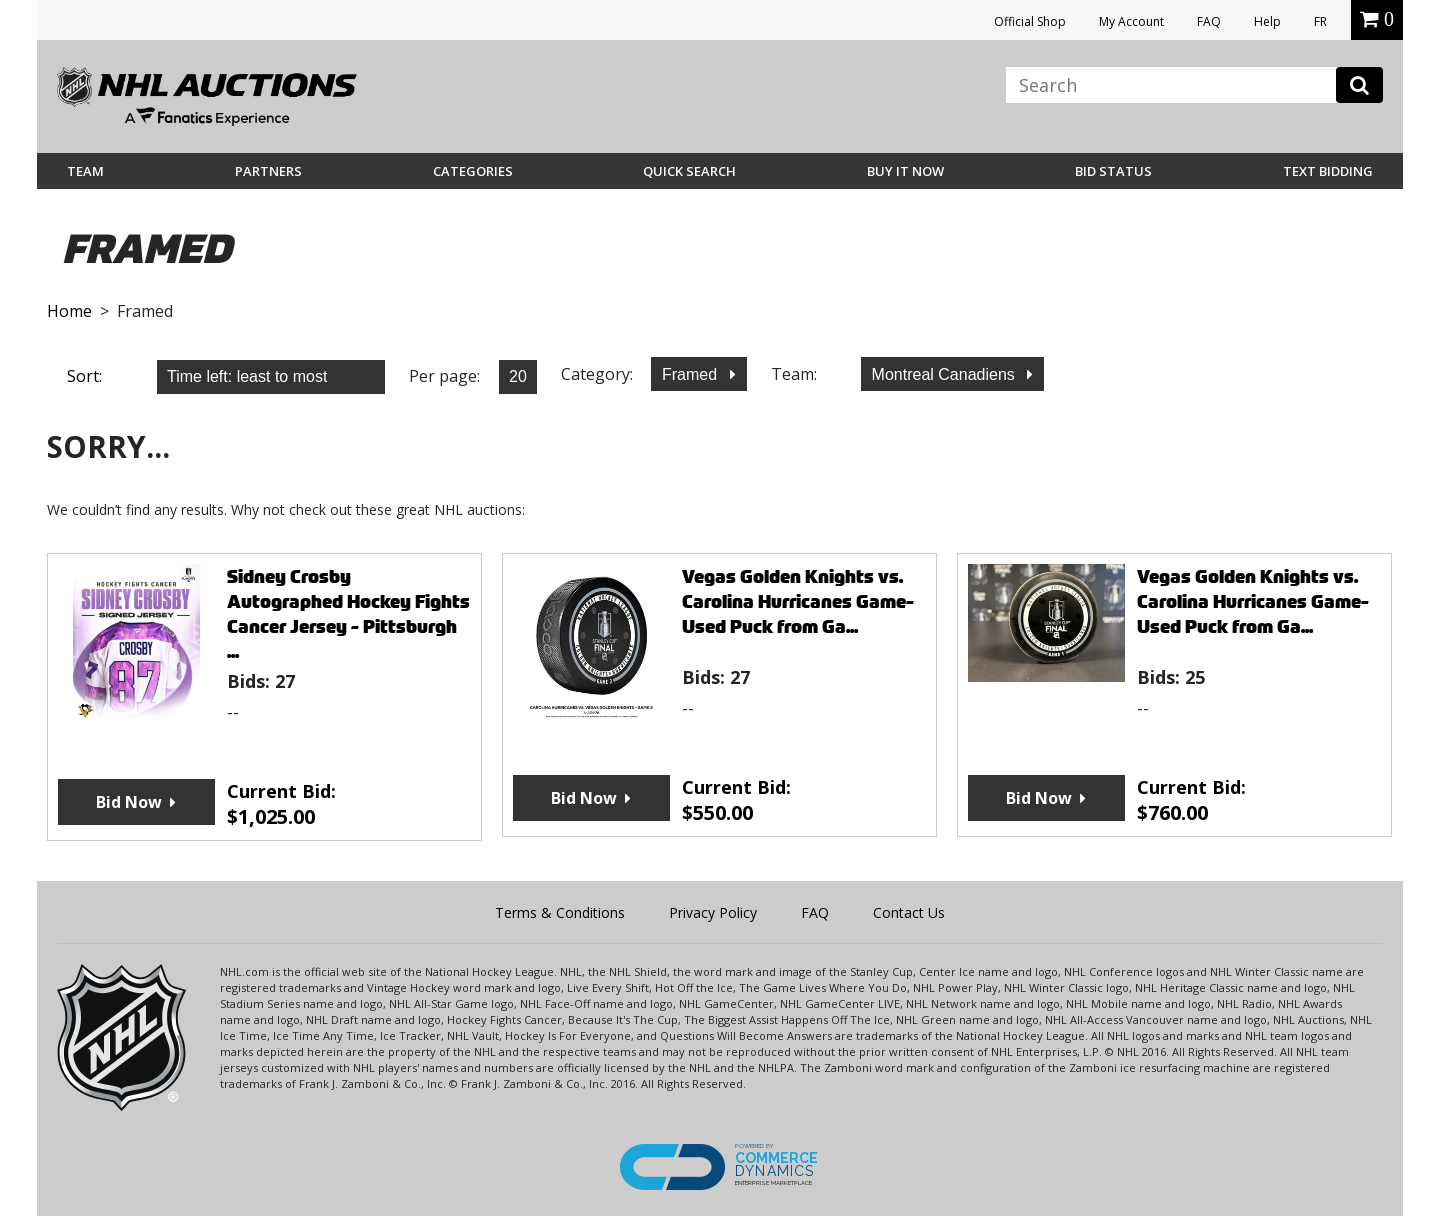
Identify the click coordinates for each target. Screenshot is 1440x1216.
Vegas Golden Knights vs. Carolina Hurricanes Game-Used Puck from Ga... (798, 601)
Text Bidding (1328, 171)
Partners (268, 171)
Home (69, 311)
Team (85, 171)
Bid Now (129, 802)
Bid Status (1113, 171)
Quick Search (689, 171)
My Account (1131, 21)
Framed (692, 374)
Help (1267, 21)
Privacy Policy (713, 912)
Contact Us (909, 912)
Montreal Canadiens (946, 374)
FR (1320, 21)
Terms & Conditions (560, 912)
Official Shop (1030, 21)
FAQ (1209, 21)
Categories (473, 171)
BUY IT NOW (905, 171)
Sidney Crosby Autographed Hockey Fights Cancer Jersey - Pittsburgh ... (348, 614)
